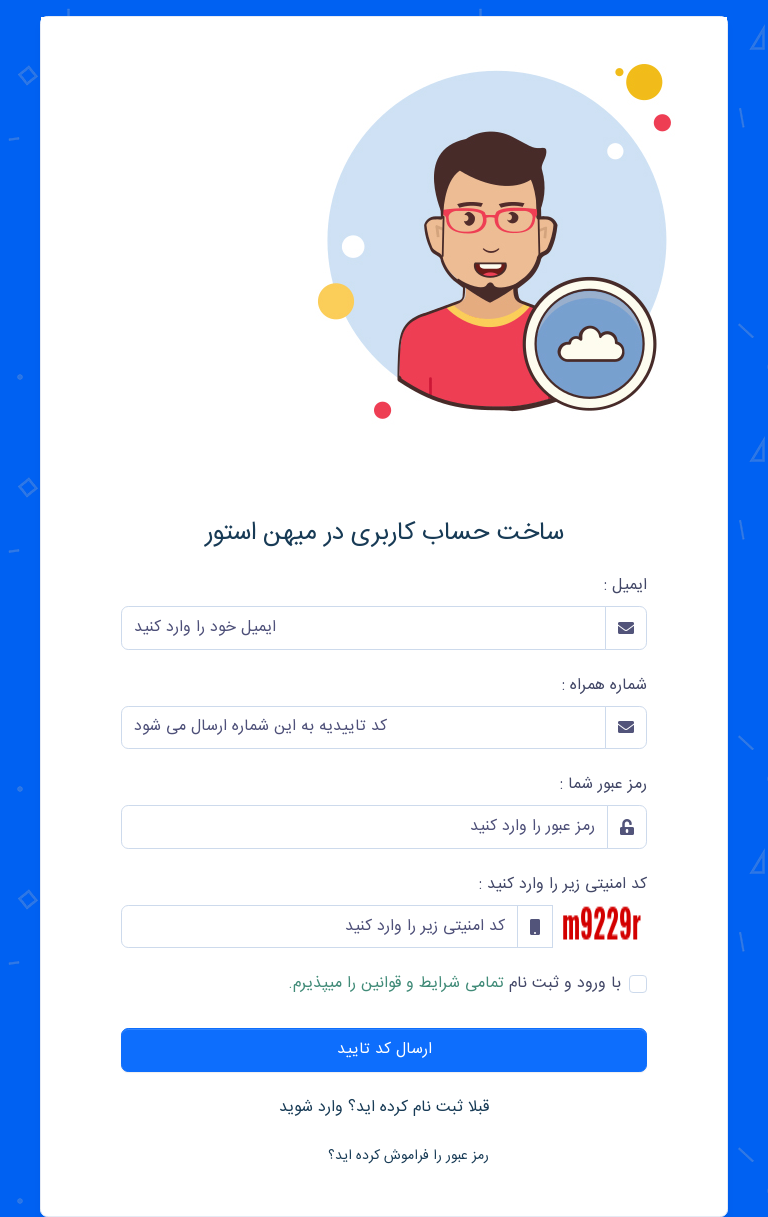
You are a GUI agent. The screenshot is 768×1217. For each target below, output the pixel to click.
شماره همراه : (604, 686)
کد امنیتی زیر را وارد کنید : (563, 885)
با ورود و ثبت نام (454, 984)
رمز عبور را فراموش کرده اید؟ (408, 1156)
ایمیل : (625, 586)
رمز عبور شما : (603, 785)
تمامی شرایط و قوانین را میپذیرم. (396, 983)
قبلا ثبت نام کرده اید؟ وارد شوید (384, 1107)
